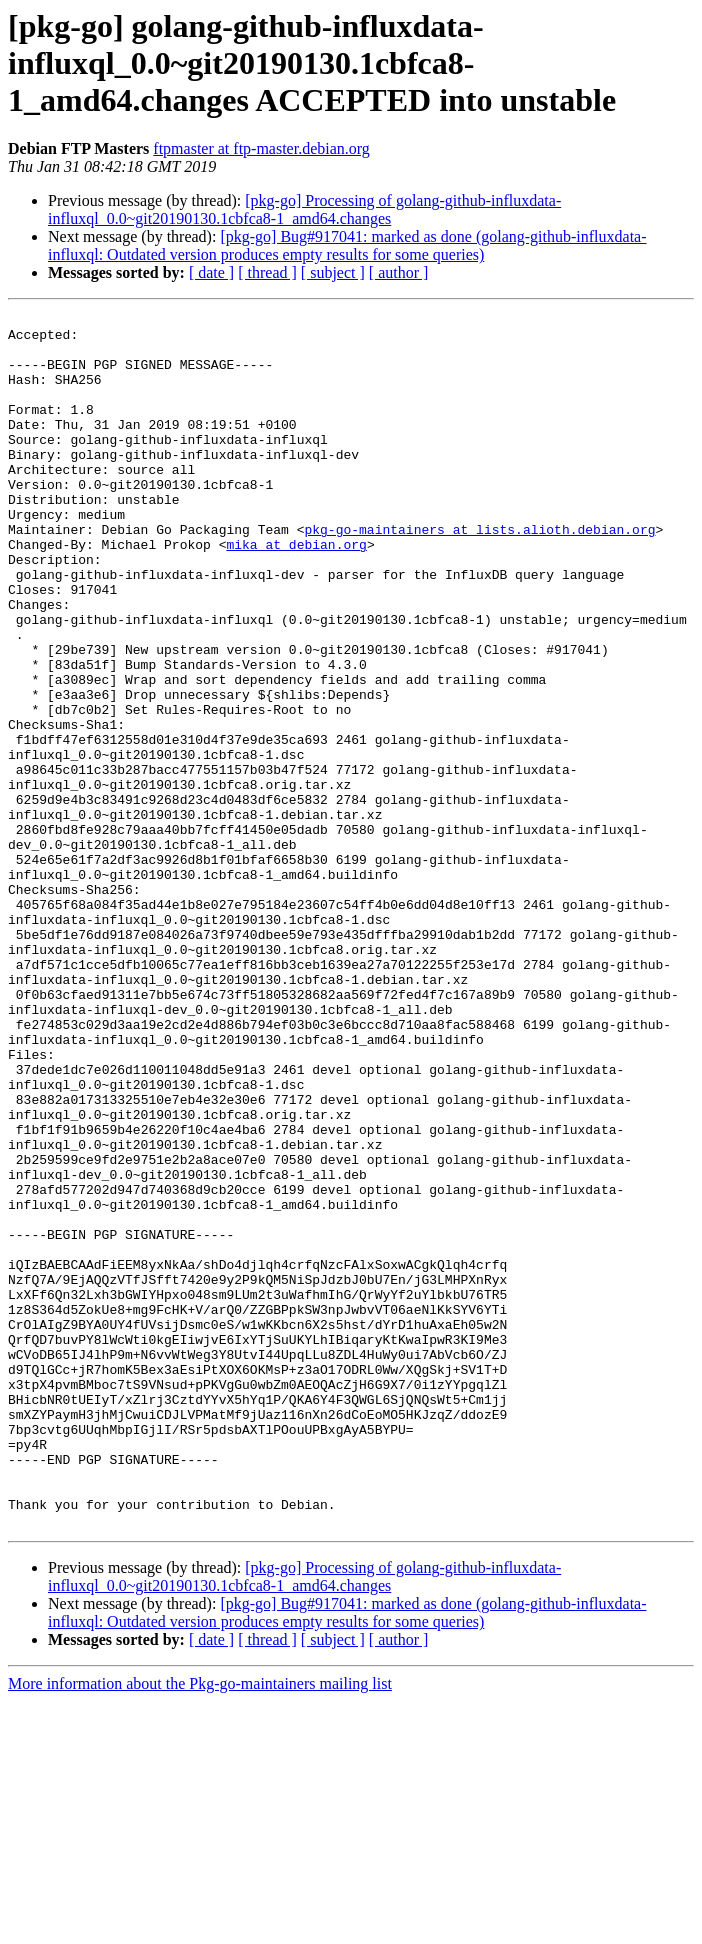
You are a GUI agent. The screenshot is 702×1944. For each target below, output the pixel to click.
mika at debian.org (296, 592)
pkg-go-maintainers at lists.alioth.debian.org (479, 574)
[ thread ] (267, 272)
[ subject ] (333, 272)
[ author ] (399, 272)
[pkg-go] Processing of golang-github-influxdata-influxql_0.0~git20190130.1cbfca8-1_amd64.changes (304, 209)
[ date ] (211, 272)
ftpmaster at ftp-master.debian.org (261, 148)
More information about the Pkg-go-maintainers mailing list (200, 1926)
